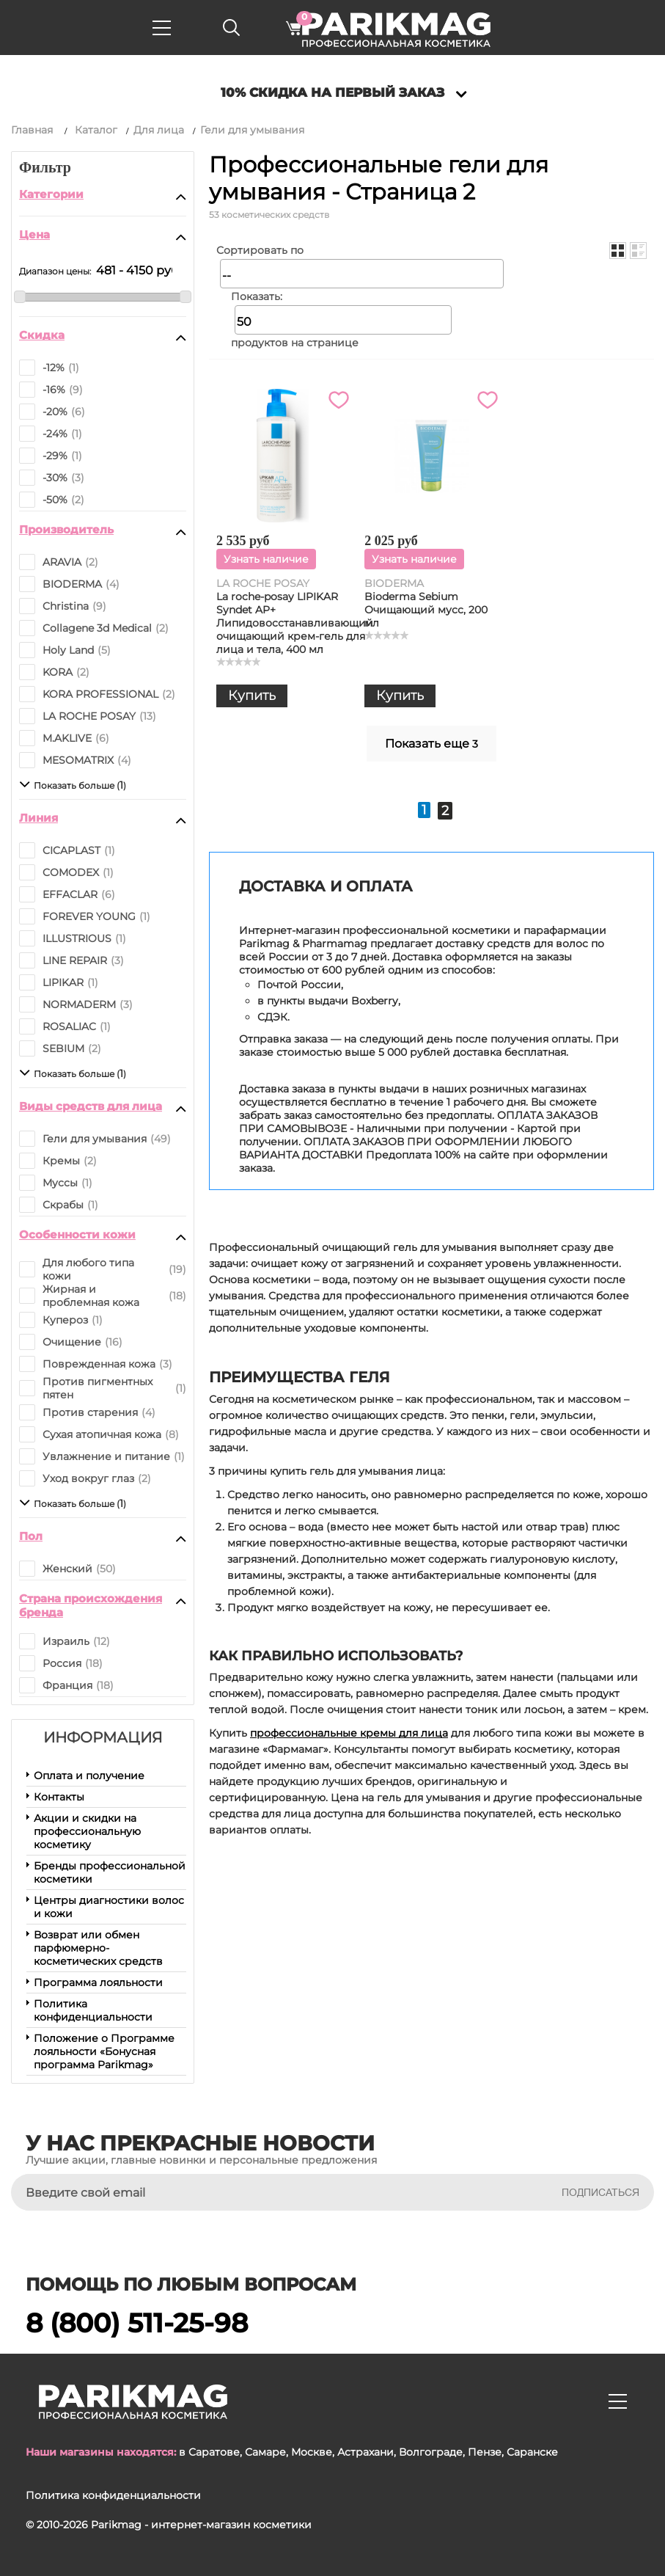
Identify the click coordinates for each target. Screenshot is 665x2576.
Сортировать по (260, 250)
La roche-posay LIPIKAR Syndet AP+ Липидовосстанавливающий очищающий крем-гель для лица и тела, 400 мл (294, 623)
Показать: (256, 296)
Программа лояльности (98, 1982)
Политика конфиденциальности (93, 2010)
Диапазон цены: (55, 271)
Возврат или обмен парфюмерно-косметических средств (98, 1948)
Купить (252, 695)
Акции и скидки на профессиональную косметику (87, 1831)
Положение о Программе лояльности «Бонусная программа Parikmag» (104, 2051)
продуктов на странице (295, 342)
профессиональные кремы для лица (349, 1733)
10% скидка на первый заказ (332, 92)
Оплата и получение (89, 1775)
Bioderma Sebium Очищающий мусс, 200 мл (426, 610)
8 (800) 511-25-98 (137, 2323)
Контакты (59, 1796)
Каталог (96, 129)
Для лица (158, 129)
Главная (32, 129)
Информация (103, 1737)
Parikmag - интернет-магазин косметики (201, 2524)
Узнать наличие (266, 559)
